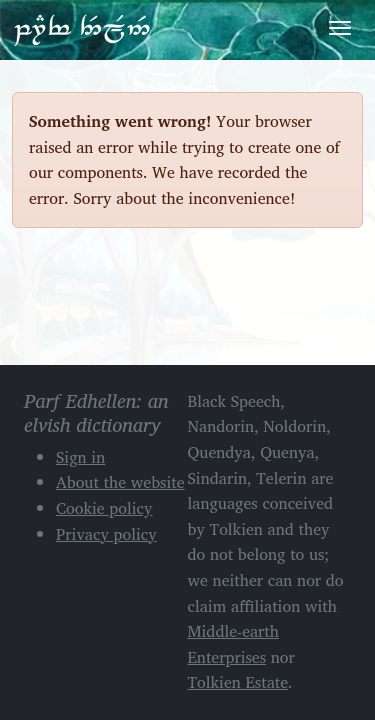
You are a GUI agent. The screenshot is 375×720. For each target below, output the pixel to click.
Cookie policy (104, 508)
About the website (120, 482)
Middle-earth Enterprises (234, 644)
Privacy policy (106, 534)
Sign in (80, 457)
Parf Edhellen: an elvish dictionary (82, 29)
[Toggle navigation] (340, 28)
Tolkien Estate (238, 682)
